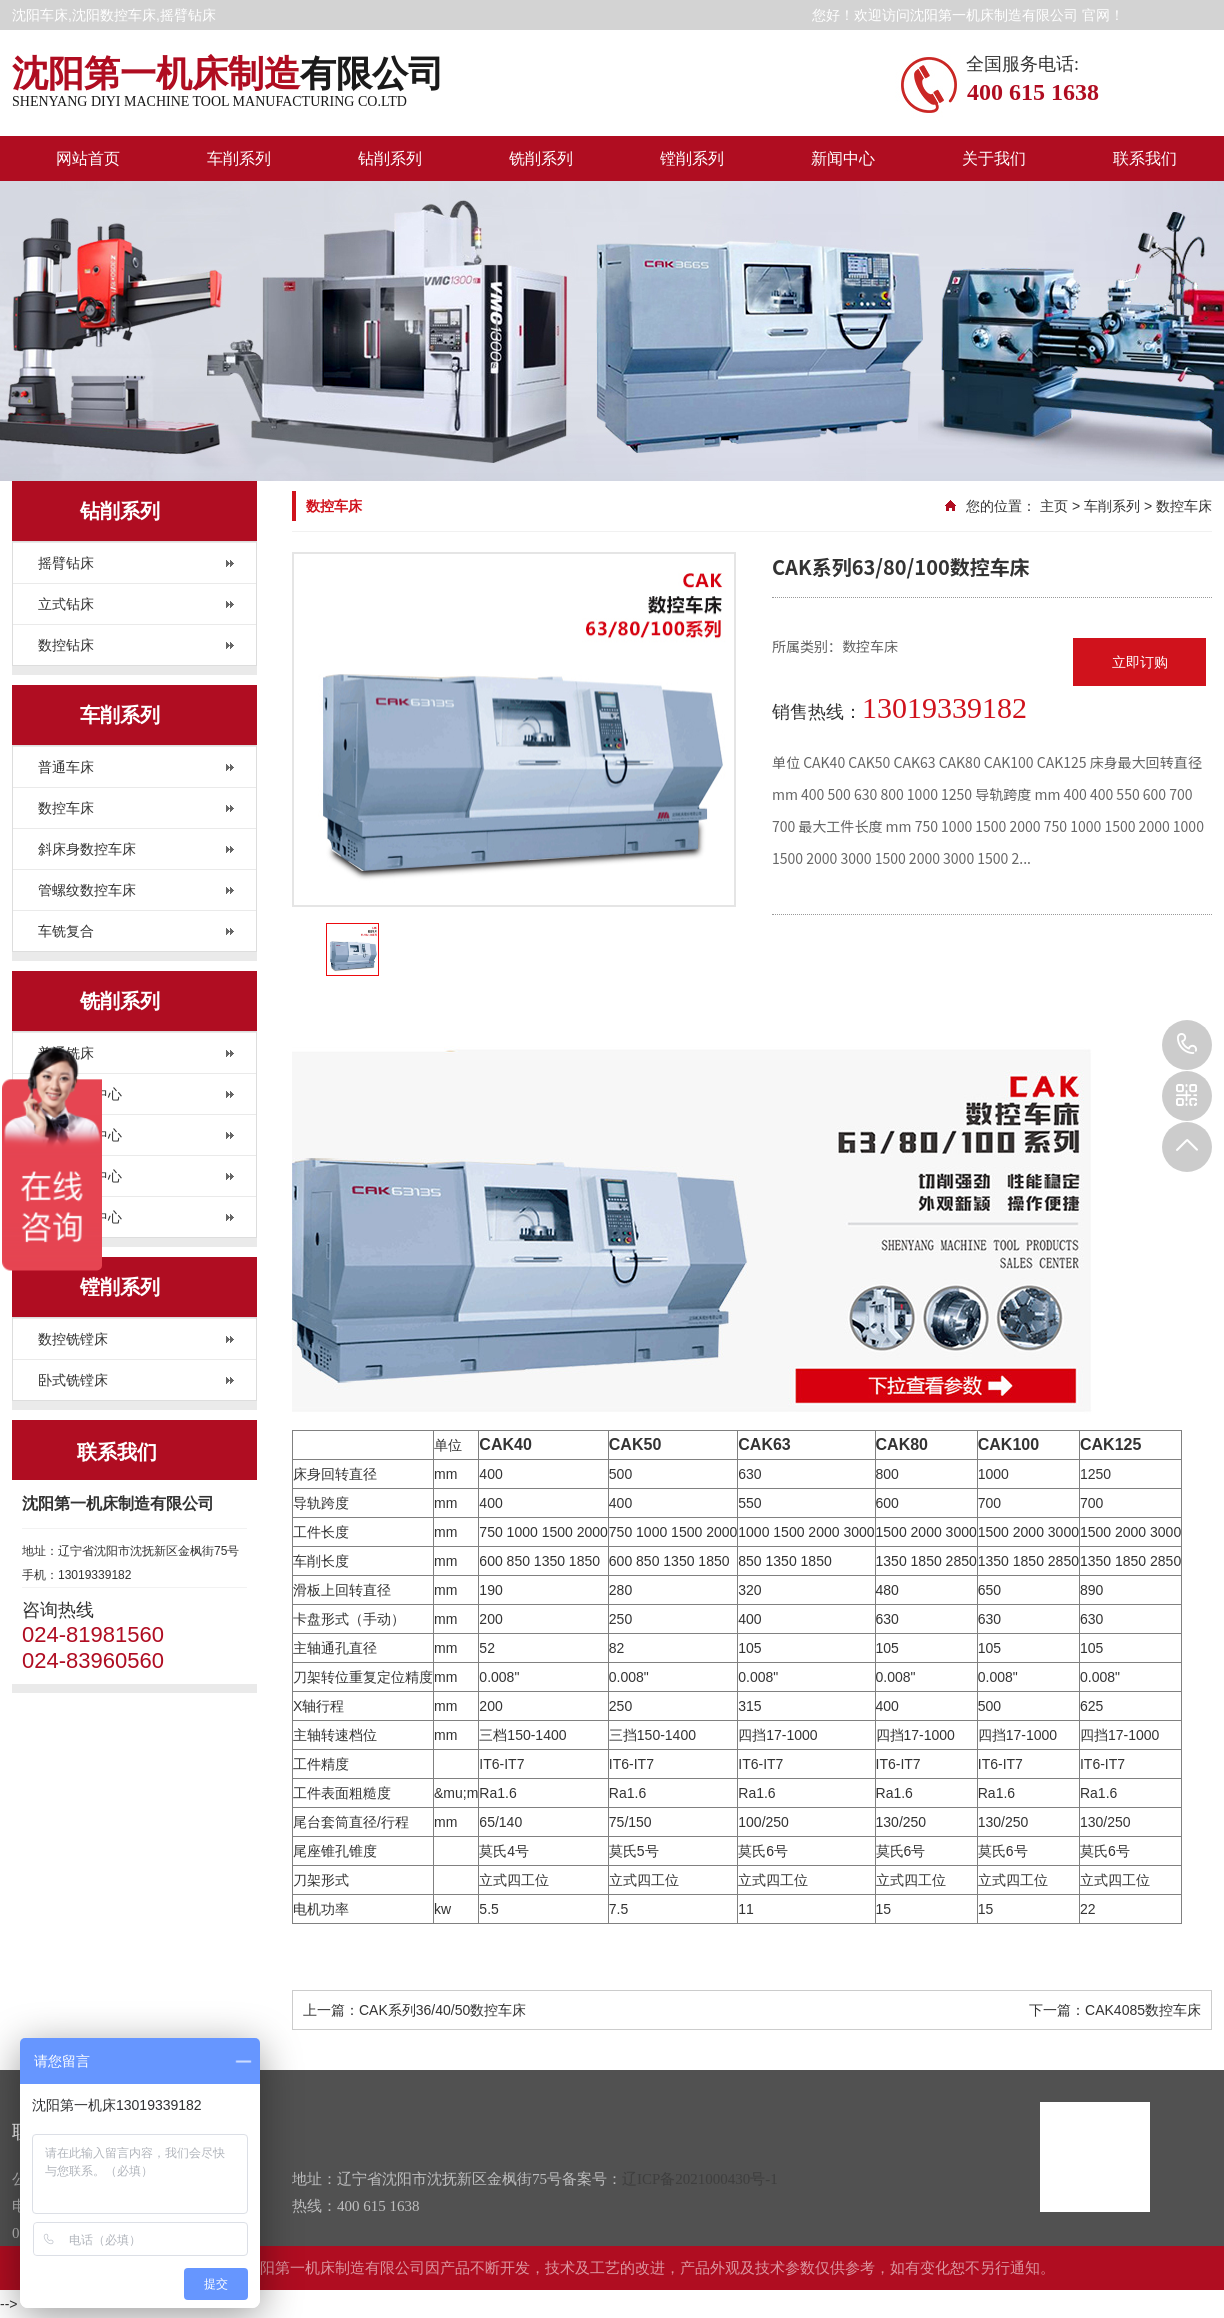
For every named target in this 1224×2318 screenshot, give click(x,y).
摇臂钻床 (66, 563)
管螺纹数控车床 (87, 890)
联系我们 (1145, 158)
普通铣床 (66, 1053)
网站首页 (88, 158)
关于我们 (994, 158)
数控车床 (66, 808)
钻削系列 (390, 158)
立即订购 (1140, 662)
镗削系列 (692, 158)
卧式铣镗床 (73, 1380)
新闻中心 (843, 158)
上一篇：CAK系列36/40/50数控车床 (414, 2010)
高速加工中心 (80, 1217)
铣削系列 (541, 158)
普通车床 (66, 767)
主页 (1054, 506)
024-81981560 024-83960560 (1187, 1045)
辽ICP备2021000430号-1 (700, 2179)
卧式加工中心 (80, 1135)
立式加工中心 (80, 1094)
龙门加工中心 (80, 1176)
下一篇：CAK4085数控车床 (1115, 2010)
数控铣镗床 (73, 1339)
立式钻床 (66, 604)
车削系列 (239, 158)
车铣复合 (66, 931)
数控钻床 (66, 645)
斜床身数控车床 (87, 849)
